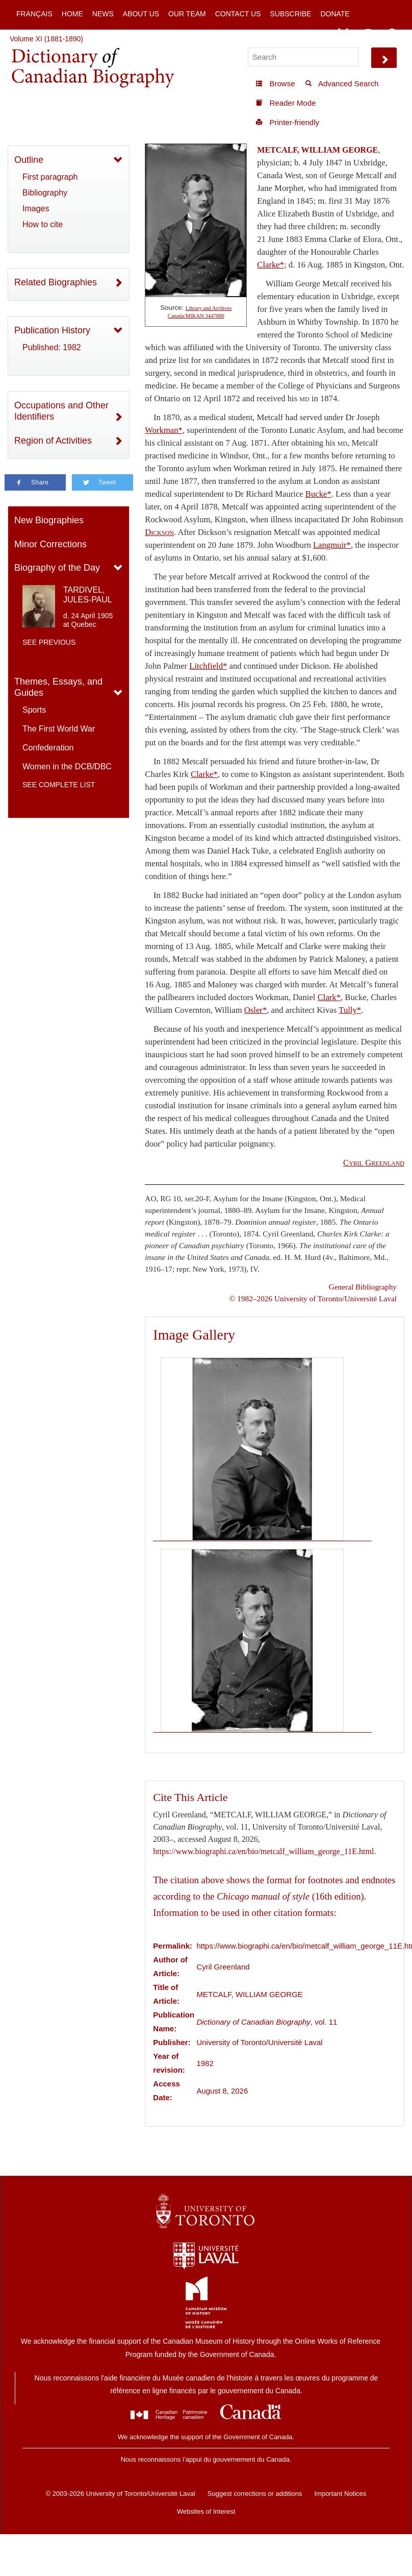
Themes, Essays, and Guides (58, 687)
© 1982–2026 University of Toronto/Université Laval (313, 1298)
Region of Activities (53, 440)
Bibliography (44, 192)
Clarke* (270, 265)
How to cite (42, 224)
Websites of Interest (206, 2511)
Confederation (48, 747)
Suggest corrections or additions (255, 2493)
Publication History (52, 330)
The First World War (58, 728)
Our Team (187, 14)
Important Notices (340, 2493)
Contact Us (238, 14)
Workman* (164, 430)
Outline (28, 160)
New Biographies (49, 520)
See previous (48, 642)
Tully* (350, 1010)
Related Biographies (55, 282)
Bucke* (318, 494)
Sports (34, 710)
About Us (141, 14)
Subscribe (290, 14)
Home (72, 14)
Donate (334, 14)
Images (35, 208)
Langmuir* (332, 545)
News (103, 14)
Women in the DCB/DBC (67, 766)
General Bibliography (363, 1286)
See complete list (58, 785)
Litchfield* (208, 666)
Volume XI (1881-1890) (46, 39)
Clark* (329, 997)
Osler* (255, 1010)
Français (34, 14)
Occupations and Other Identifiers (61, 411)
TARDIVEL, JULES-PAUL (87, 595)
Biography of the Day (57, 568)
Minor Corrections (50, 544)
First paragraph (50, 177)
